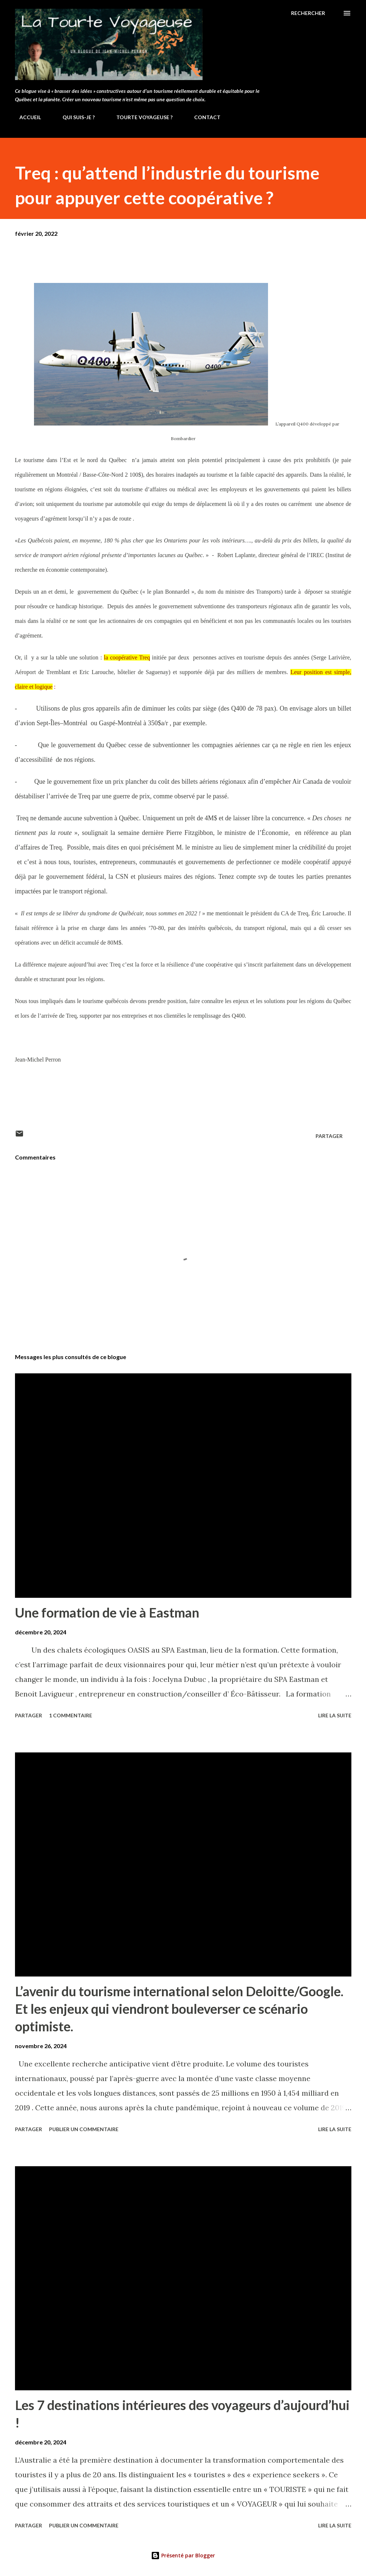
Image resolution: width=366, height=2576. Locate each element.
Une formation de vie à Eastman (107, 1612)
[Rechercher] (308, 13)
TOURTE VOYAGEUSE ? (140, 117)
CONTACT (203, 117)
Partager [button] (329, 1136)
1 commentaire (70, 1715)
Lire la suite (334, 1715)
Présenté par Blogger (183, 2555)
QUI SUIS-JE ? (74, 117)
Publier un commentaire (83, 2129)
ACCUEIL (26, 117)
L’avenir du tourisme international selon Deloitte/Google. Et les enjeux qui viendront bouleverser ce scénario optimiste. (179, 2008)
